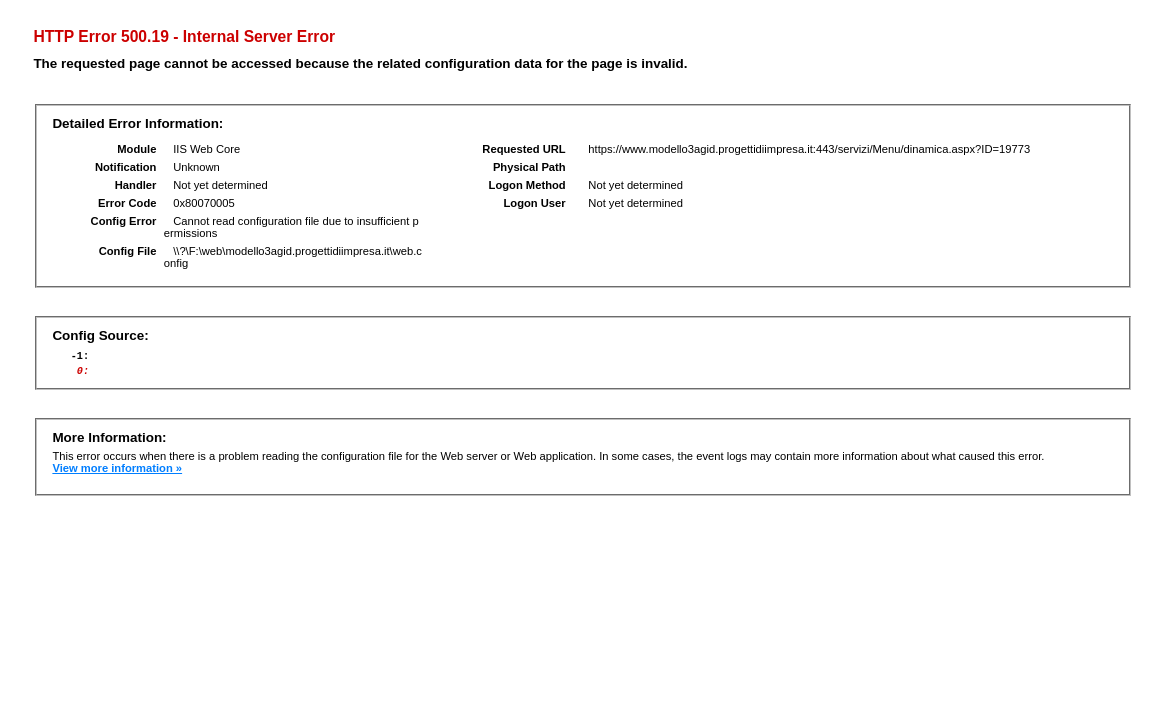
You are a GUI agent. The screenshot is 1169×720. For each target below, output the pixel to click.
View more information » (117, 474)
